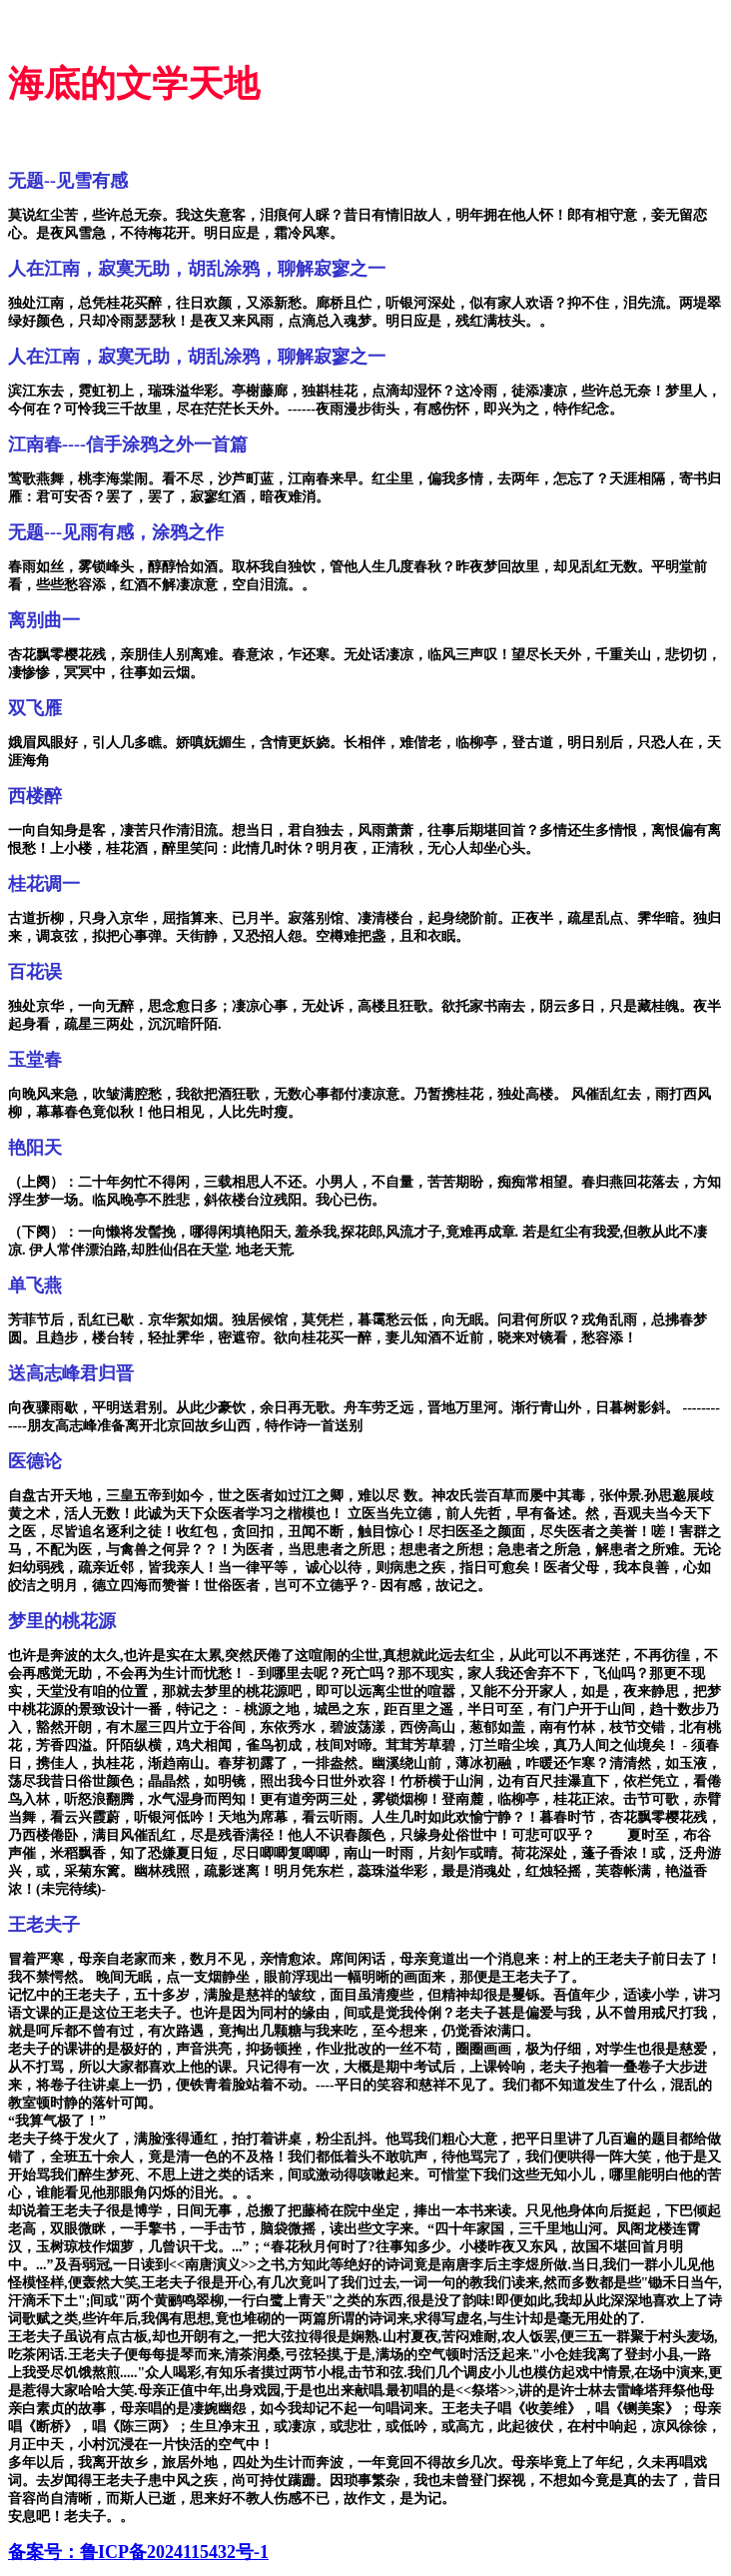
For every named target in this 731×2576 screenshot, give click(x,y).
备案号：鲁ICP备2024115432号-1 (138, 2552)
